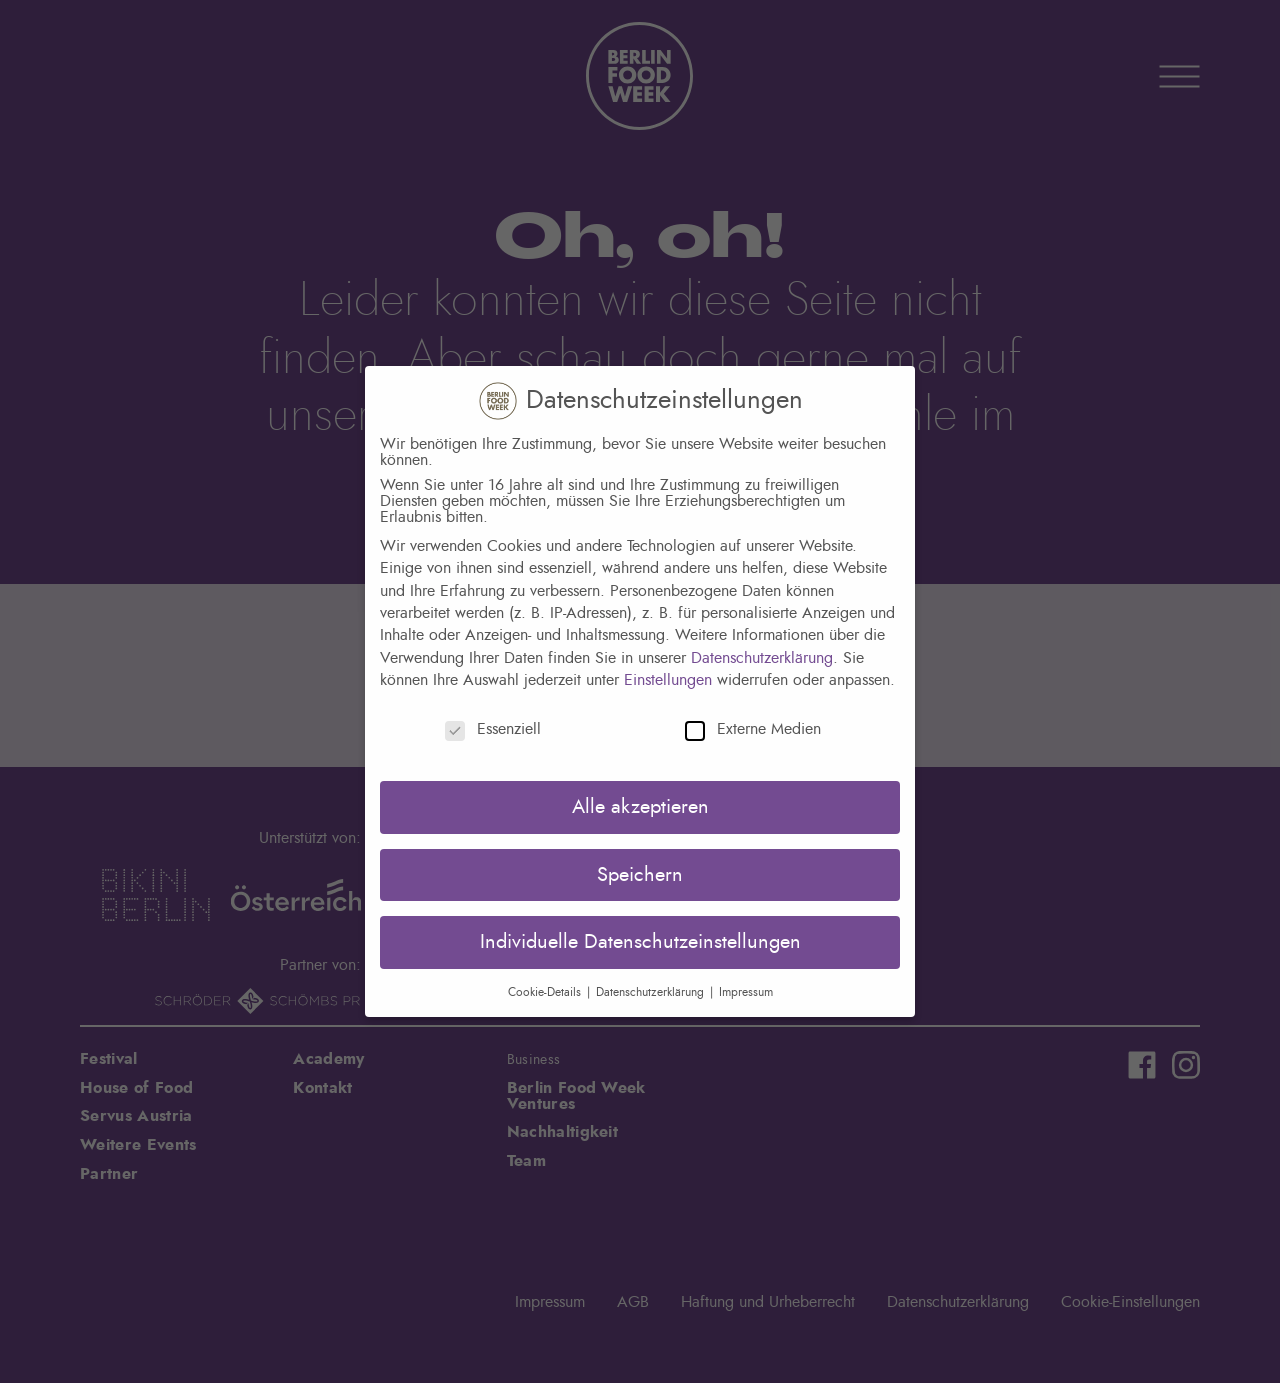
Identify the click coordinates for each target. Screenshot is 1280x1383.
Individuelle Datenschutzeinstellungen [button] (640, 942)
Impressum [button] (746, 992)
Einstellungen (668, 680)
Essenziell (493, 729)
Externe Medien (753, 729)
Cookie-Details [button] (546, 992)
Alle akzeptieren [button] (640, 807)
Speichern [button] (640, 875)
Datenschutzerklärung (762, 658)
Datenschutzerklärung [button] (652, 992)
